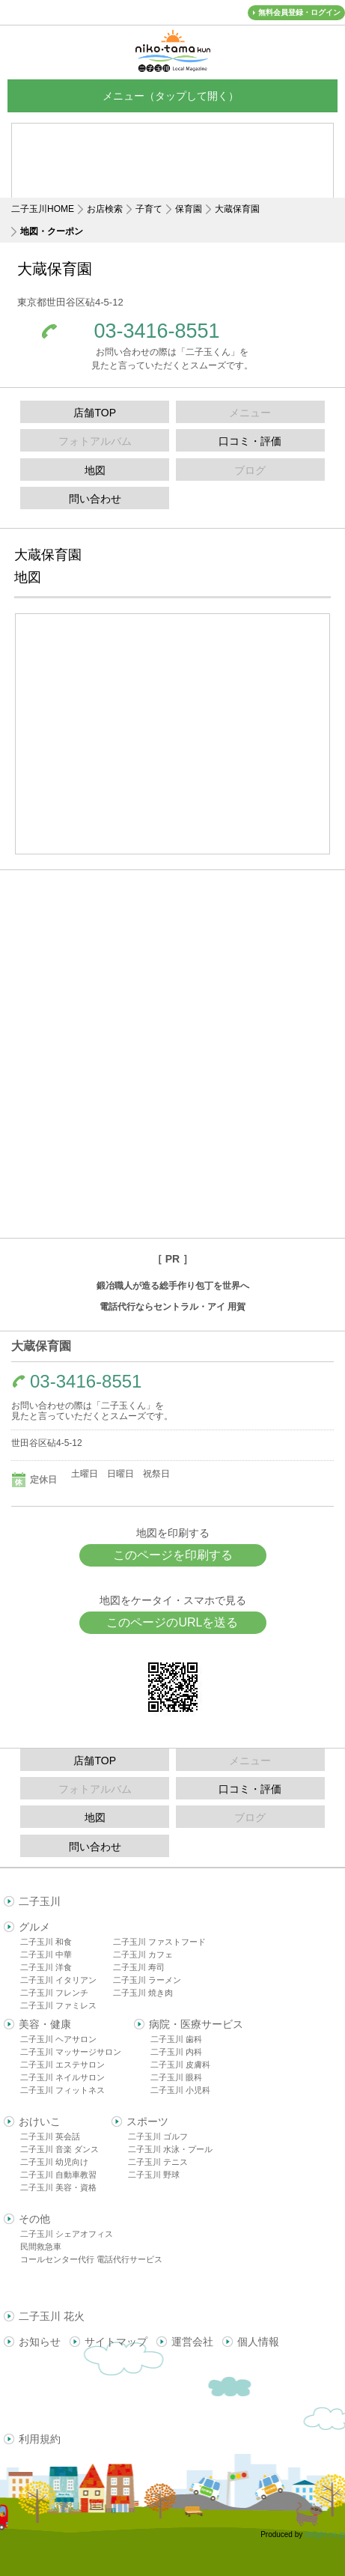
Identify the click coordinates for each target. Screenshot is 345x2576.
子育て (148, 209)
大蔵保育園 (237, 209)
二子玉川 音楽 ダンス (59, 2149)
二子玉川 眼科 (176, 2077)
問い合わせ (95, 499)
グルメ (34, 1927)
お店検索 (105, 209)
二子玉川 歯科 (176, 2039)
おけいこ (40, 2121)
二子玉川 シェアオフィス (66, 2233)
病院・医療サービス (196, 2024)
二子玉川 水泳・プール (170, 2149)
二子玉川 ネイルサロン (62, 2077)
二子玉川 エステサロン (62, 2064)
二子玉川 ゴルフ (158, 2136)
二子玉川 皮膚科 (180, 2064)
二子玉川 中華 (46, 1954)
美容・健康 (45, 2024)
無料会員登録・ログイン (299, 12)
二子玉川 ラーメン (147, 1979)
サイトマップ (116, 2342)
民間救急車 (40, 2246)
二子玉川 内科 (176, 2051)
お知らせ (40, 2342)
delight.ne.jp (325, 2534)
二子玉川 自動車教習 (58, 2174)
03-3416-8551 (156, 331)
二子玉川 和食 (46, 1941)
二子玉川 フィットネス (62, 2090)
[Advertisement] (173, 172)
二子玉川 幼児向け (54, 2161)
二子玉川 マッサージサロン (70, 2051)
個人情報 (258, 2342)
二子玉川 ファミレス (58, 2005)
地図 (95, 470)
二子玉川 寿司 (139, 1967)
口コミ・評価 (250, 441)
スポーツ (147, 2121)
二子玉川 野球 (154, 2174)
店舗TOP (94, 413)
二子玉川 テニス (158, 2161)
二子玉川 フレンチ (54, 1992)
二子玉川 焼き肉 (143, 1992)
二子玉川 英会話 (50, 2136)
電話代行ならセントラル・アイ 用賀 (172, 1306)
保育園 (188, 209)
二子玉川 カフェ (143, 1954)
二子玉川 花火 (52, 2316)
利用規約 (40, 2439)
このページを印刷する (173, 1555)
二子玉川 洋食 (46, 1967)
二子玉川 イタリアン (58, 1979)
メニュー (173, 95)
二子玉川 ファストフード (159, 1941)
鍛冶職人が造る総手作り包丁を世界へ (173, 1286)
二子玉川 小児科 (180, 2090)
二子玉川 (40, 1901)
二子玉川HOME (42, 209)
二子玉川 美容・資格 (58, 2187)
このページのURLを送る (172, 1622)
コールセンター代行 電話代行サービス (91, 2259)
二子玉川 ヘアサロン (58, 2039)
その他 (34, 2219)
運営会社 (192, 2342)
